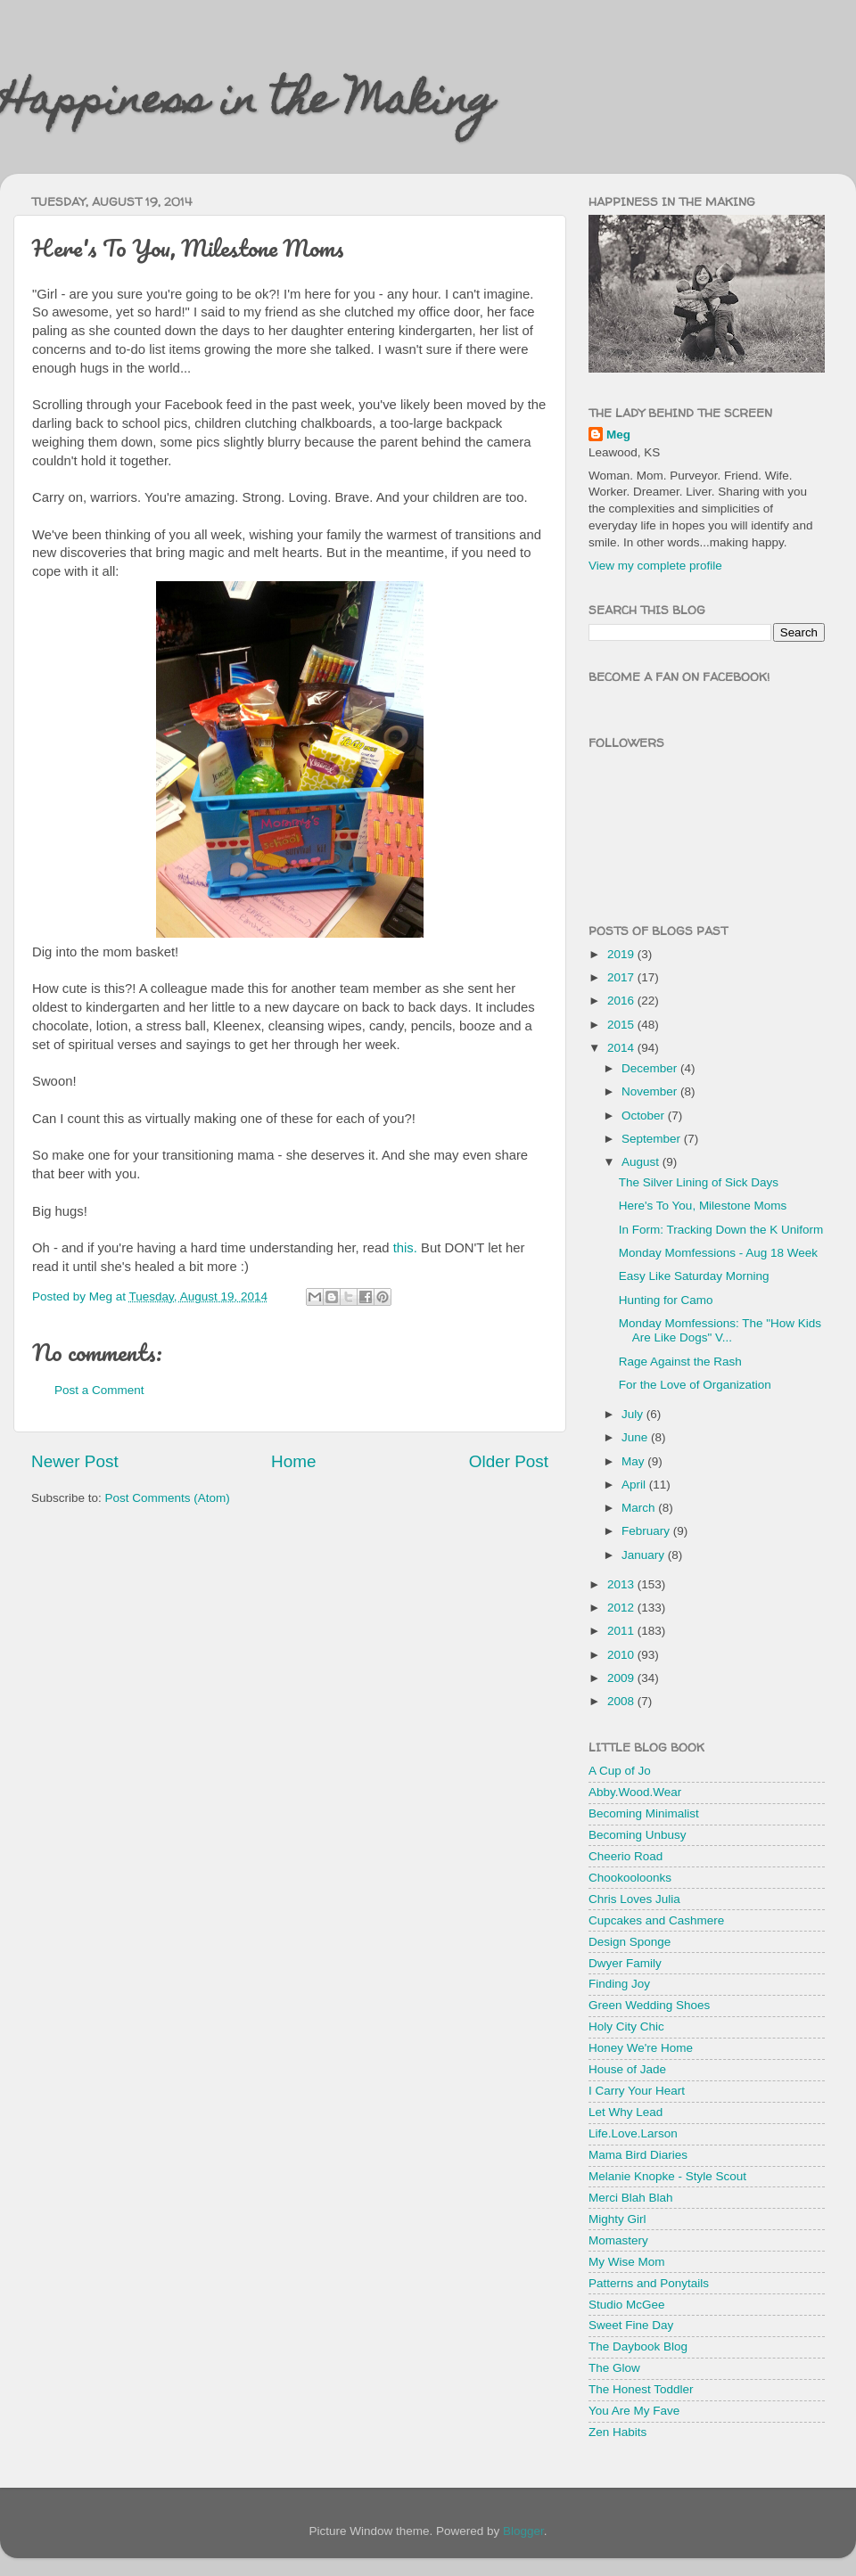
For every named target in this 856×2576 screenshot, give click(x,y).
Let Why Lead (625, 2112)
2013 (622, 1584)
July (633, 1414)
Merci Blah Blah (630, 2197)
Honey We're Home (640, 2048)
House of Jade (627, 2069)
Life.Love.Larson (633, 2133)
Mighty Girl (617, 2219)
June (636, 1437)
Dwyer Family (625, 1963)
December (650, 1068)
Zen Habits (617, 2432)
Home (293, 1461)
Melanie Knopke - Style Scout (667, 2176)
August (642, 1162)
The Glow (614, 2368)
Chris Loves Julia (634, 1899)
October (644, 1115)
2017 (622, 977)
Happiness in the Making (247, 104)
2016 (622, 1000)
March (639, 1507)
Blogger (523, 2531)
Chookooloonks (629, 1877)
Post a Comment (99, 1390)
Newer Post (75, 1461)
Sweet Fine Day (630, 2325)
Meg (618, 434)
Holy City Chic (626, 2026)
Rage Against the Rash (680, 1361)
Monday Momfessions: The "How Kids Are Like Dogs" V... (720, 1330)
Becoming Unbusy (637, 1835)
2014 (622, 1047)
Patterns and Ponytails (648, 2283)
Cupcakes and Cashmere (656, 1920)
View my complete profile (655, 565)
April (635, 1484)
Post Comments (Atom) (167, 1498)
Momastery (618, 2240)
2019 (622, 954)
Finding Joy (619, 1983)
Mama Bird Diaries (637, 2155)
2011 (622, 1630)
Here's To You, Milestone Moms (702, 1205)
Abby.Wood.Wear (634, 1792)
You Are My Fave (633, 2410)
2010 (622, 1654)
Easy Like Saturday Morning (694, 1276)
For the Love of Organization (695, 1384)
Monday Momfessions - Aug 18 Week (718, 1252)
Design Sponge (629, 1941)
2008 (622, 1701)
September (652, 1138)
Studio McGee (626, 2304)
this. (405, 1248)
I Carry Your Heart (636, 2090)
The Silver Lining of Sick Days (698, 1182)
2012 (622, 1607)
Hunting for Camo (666, 1300)
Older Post (508, 1461)
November (650, 1091)
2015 (622, 1024)
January (644, 1555)
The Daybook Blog (637, 2346)
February (647, 1531)
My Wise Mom (626, 2261)
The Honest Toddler (641, 2389)
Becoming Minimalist (643, 1813)
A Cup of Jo (619, 1770)
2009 (622, 1678)
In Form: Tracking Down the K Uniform (721, 1229)
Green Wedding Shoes (649, 2005)
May (634, 1461)
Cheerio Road (625, 1856)
